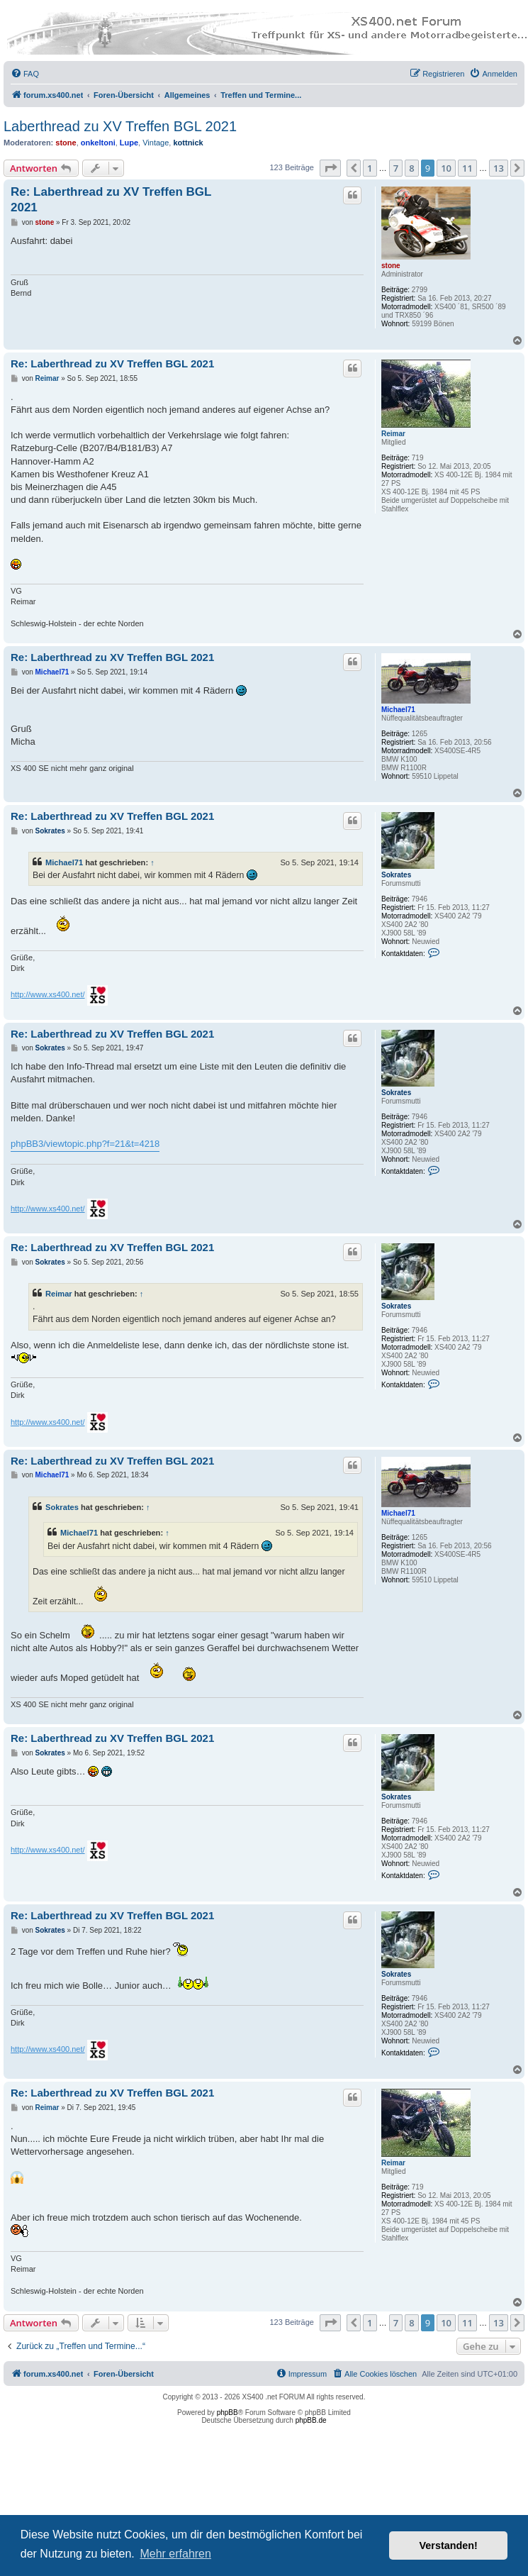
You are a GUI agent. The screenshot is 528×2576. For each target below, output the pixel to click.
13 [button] (498, 168)
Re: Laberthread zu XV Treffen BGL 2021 (111, 199)
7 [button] (395, 168)
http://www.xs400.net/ (48, 994)
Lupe (129, 142)
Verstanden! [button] (449, 2545)
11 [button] (467, 168)
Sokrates (396, 875)
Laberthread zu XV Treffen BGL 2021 (120, 126)
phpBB (227, 2412)
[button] (330, 168)
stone (65, 142)
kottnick (188, 142)
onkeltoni (98, 142)
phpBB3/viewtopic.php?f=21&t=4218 (85, 1143)
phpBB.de (311, 2420)
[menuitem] (25, 73)
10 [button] (446, 168)
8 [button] (411, 168)
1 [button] (369, 168)
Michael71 (398, 710)
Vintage (155, 142)
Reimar (393, 434)
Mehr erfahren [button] (175, 2554)
